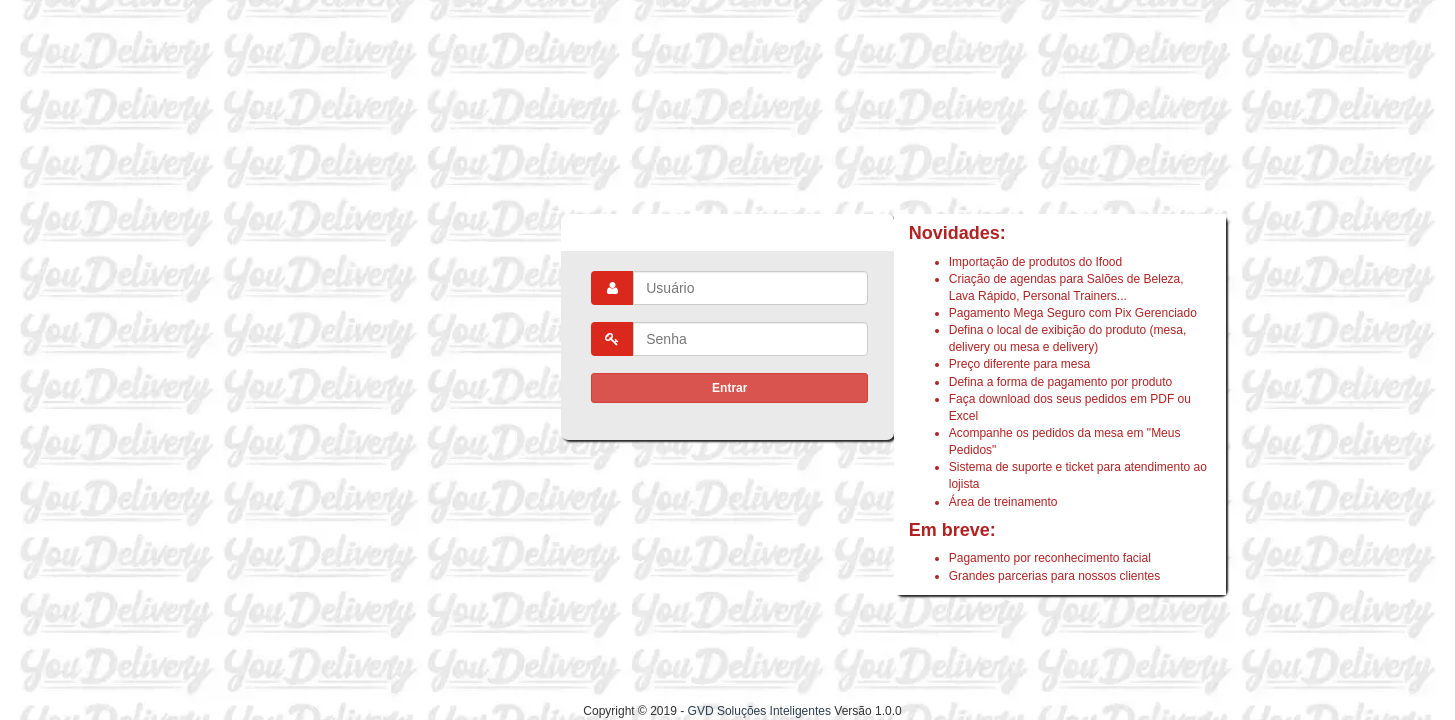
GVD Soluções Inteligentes (759, 711)
